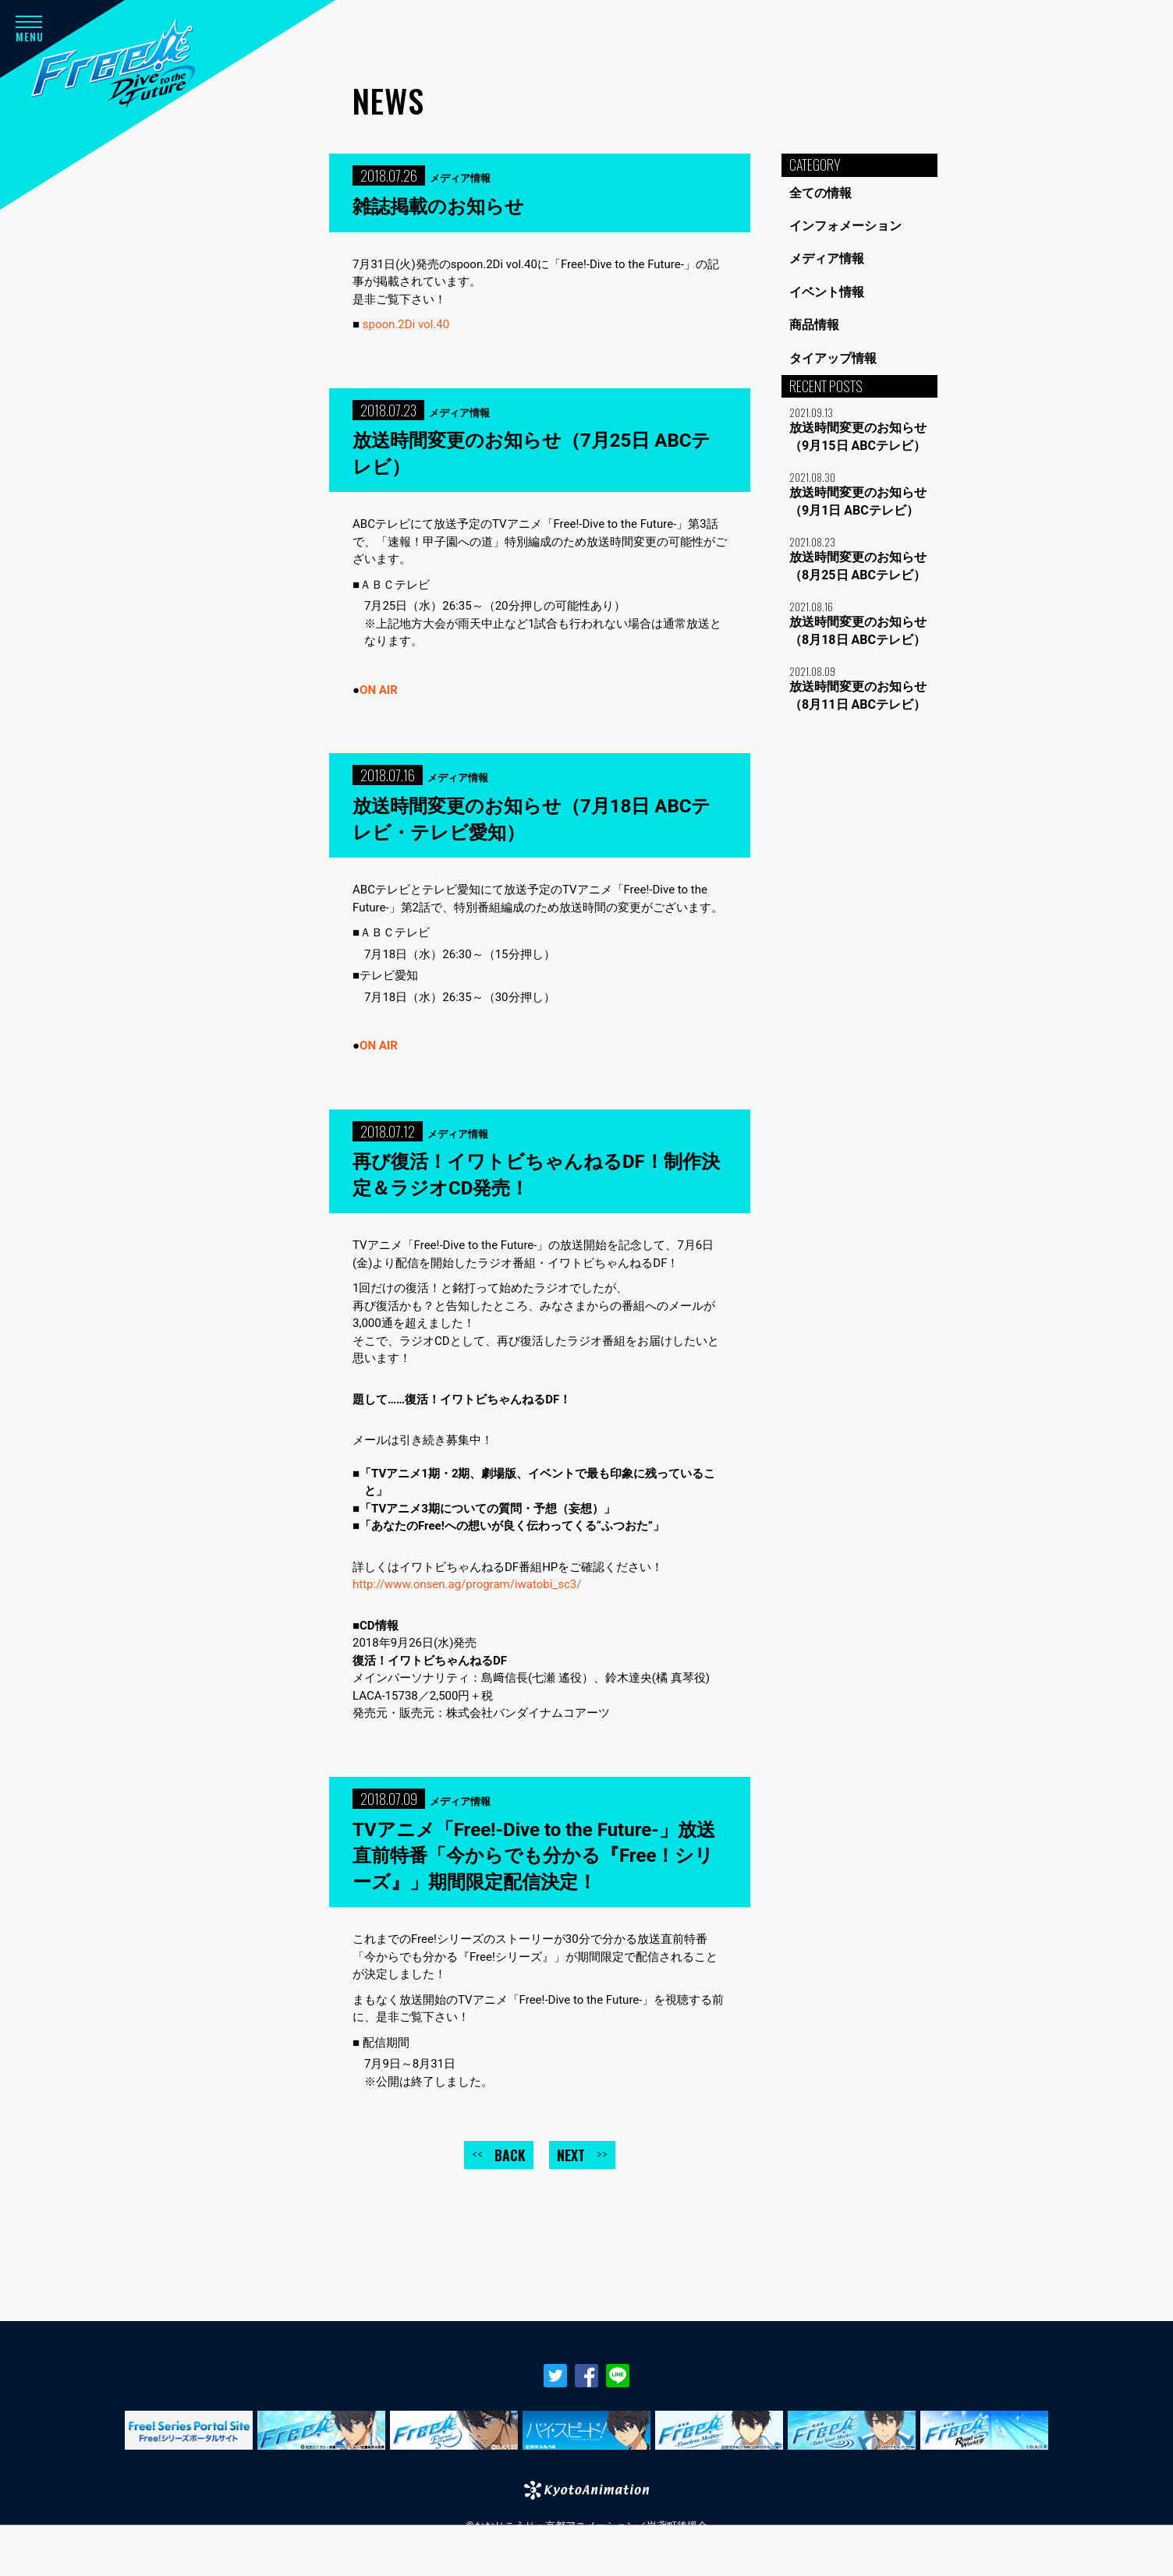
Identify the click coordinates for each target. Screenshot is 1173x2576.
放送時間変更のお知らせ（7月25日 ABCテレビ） (532, 454)
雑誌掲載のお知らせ (438, 207)
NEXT (582, 2154)
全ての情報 (820, 193)
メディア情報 (826, 258)
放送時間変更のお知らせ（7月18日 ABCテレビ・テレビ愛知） (532, 819)
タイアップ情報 (833, 358)
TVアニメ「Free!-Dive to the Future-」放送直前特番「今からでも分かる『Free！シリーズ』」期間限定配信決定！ (534, 1856)
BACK (499, 2154)
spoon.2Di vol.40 (406, 324)
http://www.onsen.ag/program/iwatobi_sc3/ (467, 1584)
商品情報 (814, 324)
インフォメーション (845, 225)
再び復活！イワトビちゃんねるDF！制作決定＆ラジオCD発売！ (536, 1175)
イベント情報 (826, 292)
